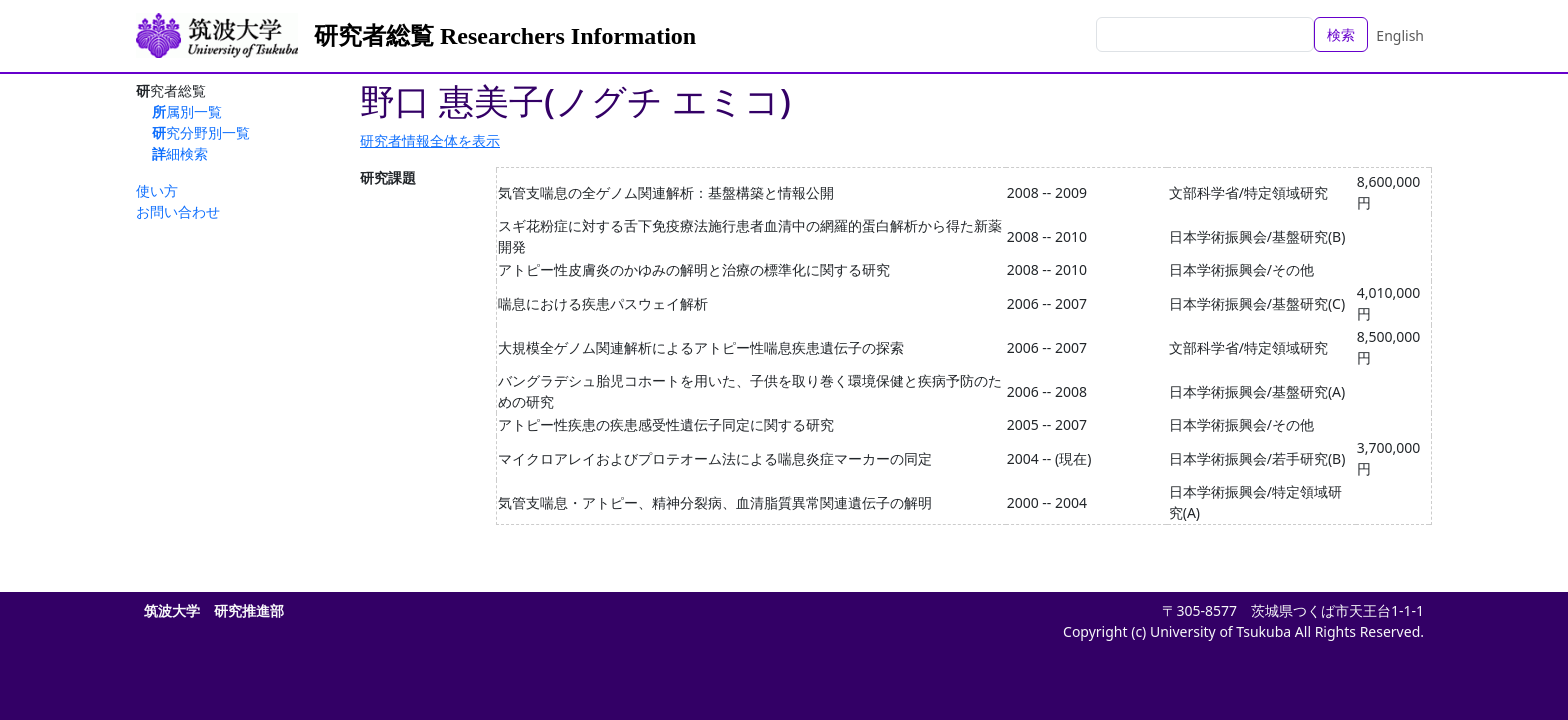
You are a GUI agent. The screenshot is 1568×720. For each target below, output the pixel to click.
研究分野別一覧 (201, 132)
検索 (1341, 34)
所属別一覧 (187, 111)
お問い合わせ (178, 211)
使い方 (157, 190)
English (1400, 35)
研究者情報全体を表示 (430, 140)
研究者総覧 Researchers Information (505, 36)
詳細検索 (180, 153)
